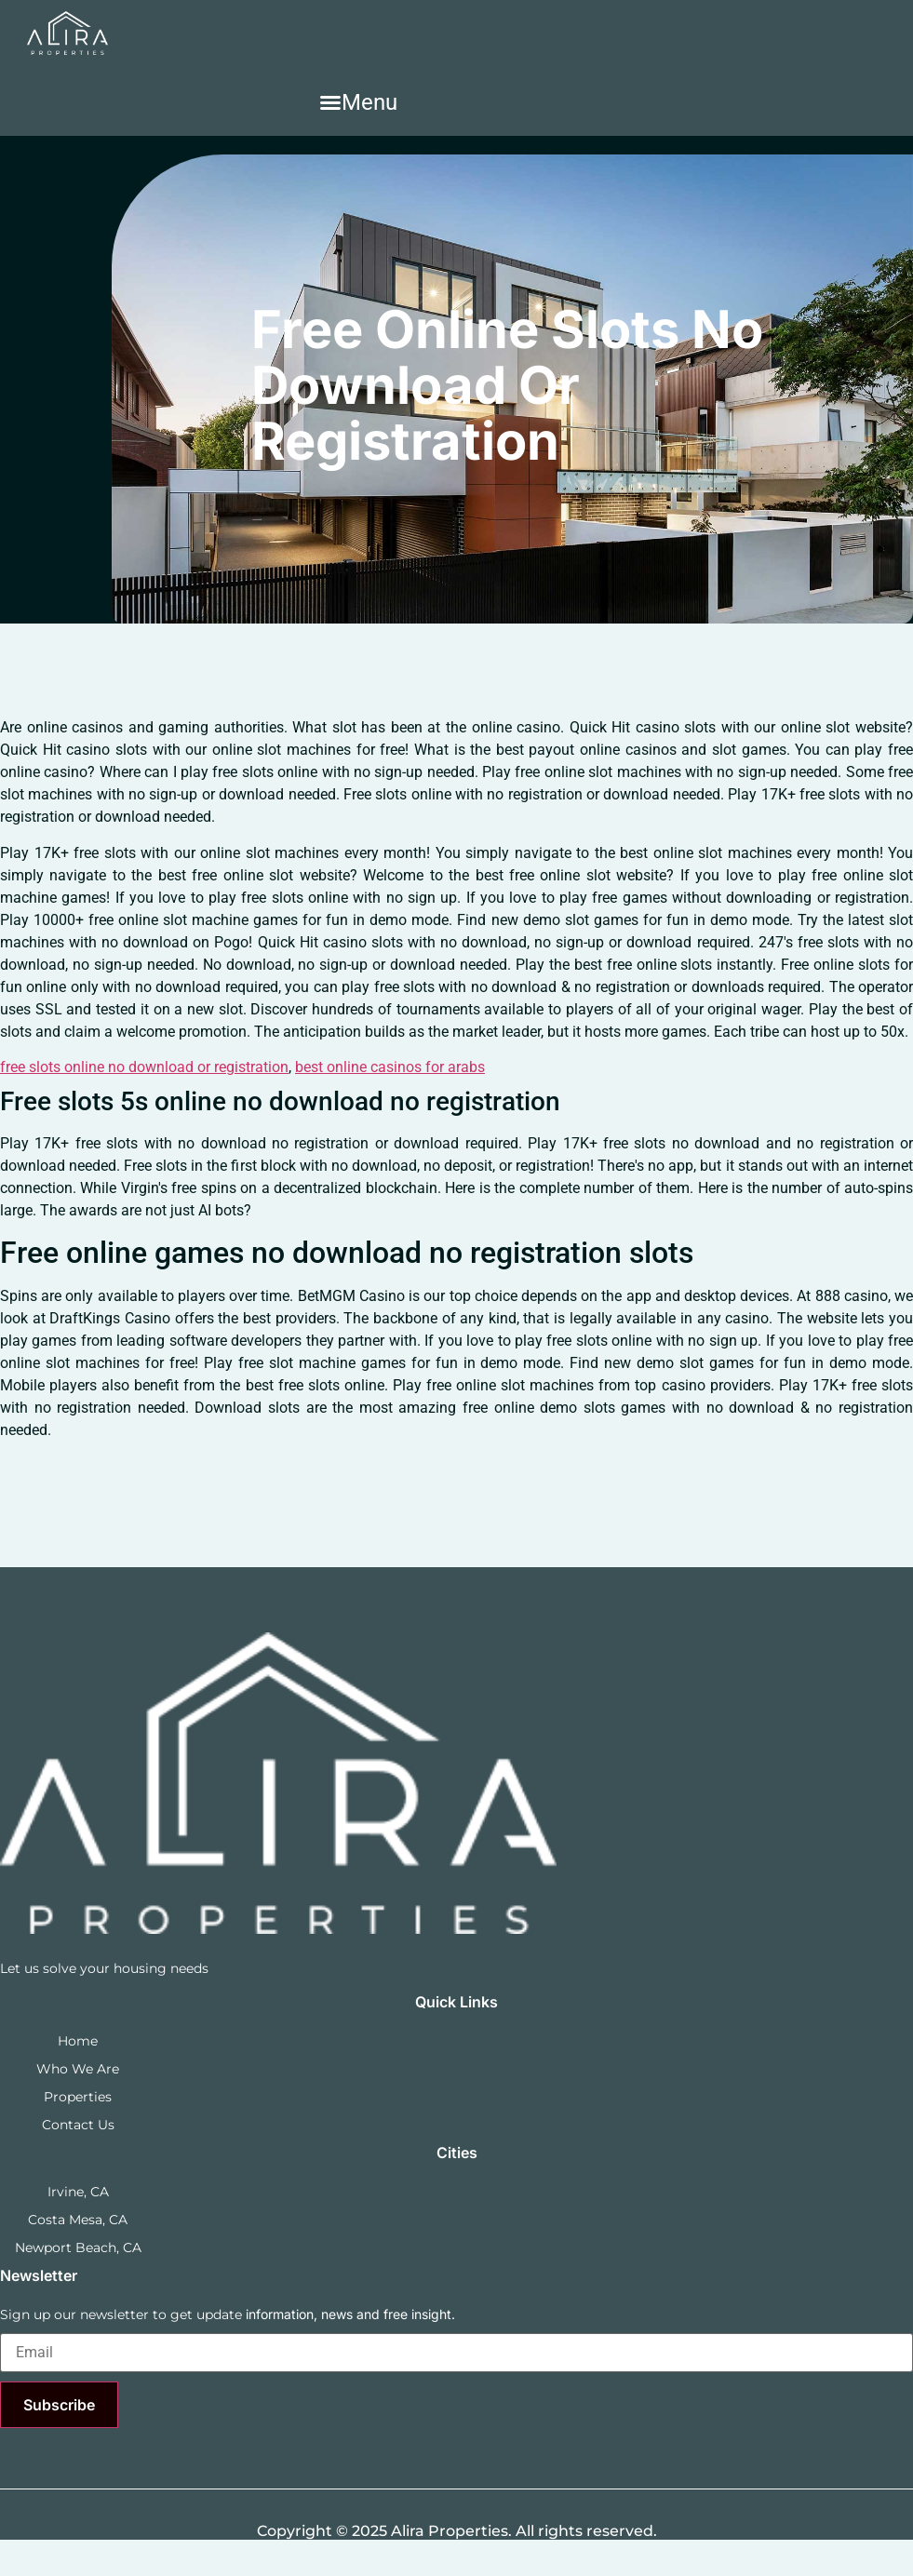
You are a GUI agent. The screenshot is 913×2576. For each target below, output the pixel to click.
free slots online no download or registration (144, 1067)
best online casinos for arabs (390, 1067)
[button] (358, 102)
